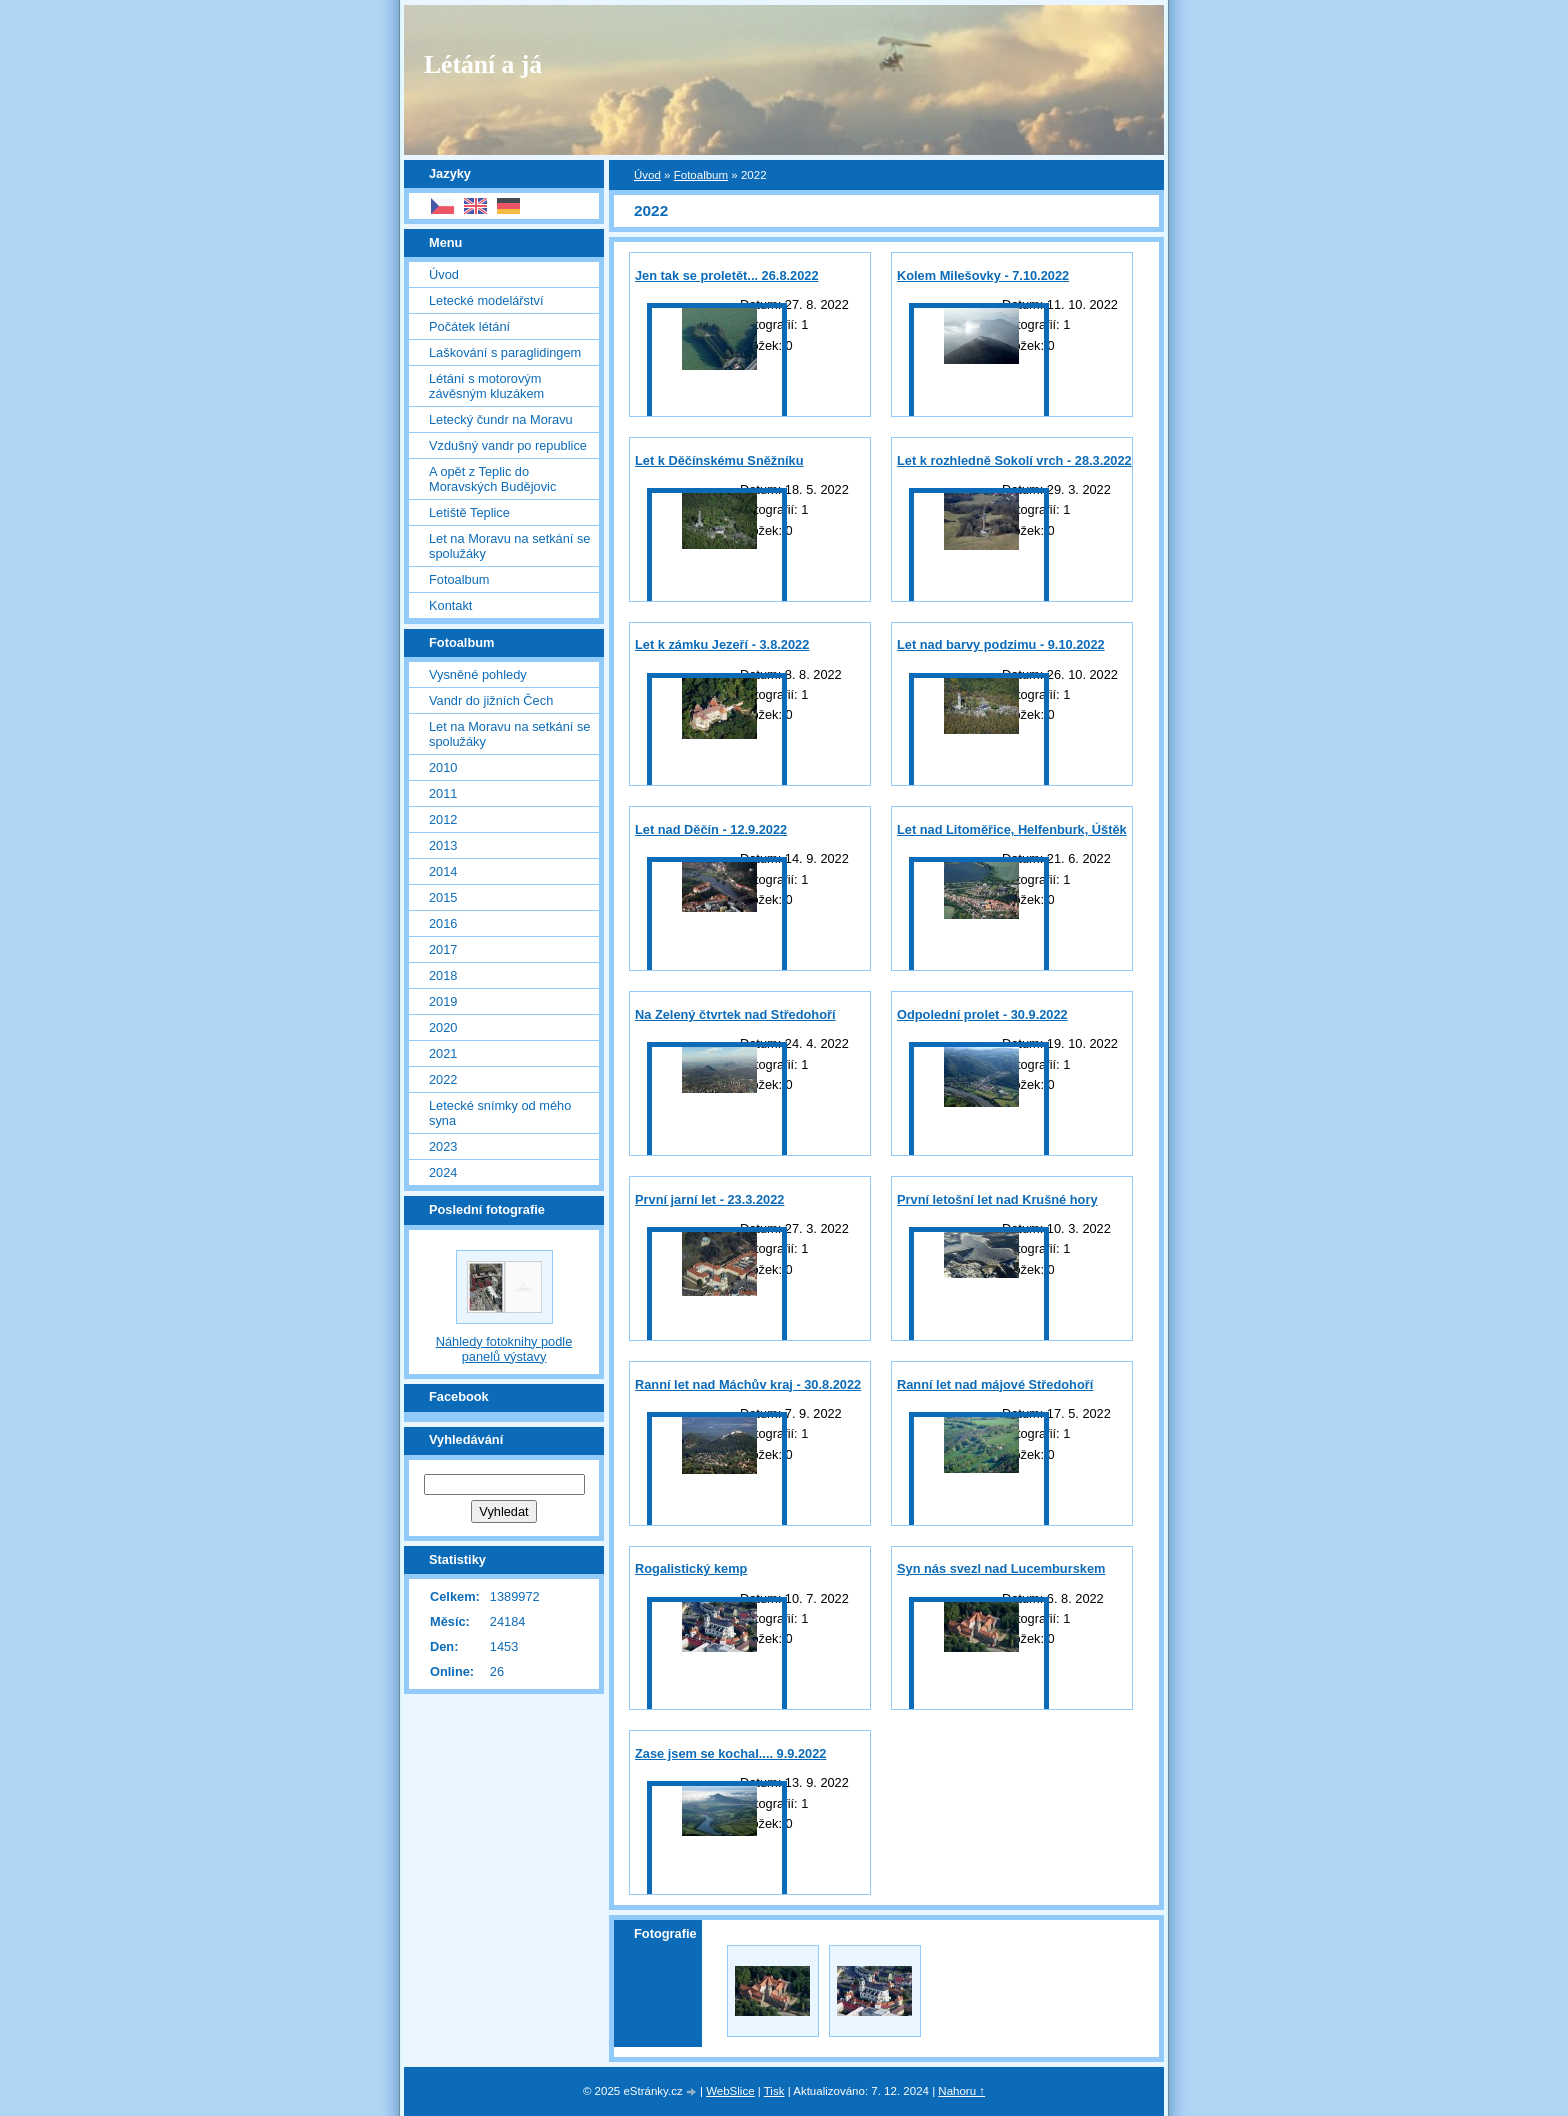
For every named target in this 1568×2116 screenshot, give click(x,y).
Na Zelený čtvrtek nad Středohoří (735, 1014)
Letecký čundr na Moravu (501, 419)
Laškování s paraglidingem (505, 352)
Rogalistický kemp (691, 1568)
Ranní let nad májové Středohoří (995, 1384)
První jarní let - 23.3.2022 (709, 1199)
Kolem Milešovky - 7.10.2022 (983, 275)
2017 (443, 949)
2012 (443, 819)
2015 (443, 897)
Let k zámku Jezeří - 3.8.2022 (722, 644)
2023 (443, 1146)
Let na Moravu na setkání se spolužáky (509, 546)
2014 (443, 871)
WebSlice (730, 2091)
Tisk (774, 2091)
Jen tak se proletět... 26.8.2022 (727, 275)
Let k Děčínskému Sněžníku (719, 460)
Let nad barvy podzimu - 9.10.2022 (1001, 644)
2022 (443, 1079)
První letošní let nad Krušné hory (997, 1199)
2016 (443, 923)
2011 (443, 793)
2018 (443, 975)
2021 (443, 1053)
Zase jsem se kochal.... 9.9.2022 (730, 1753)
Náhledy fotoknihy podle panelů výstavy (504, 1349)
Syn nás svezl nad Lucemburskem (1001, 1568)
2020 (443, 1027)
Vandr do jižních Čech (491, 700)
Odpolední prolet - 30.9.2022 (982, 1014)
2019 (443, 1001)
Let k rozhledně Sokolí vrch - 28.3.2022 (1014, 460)
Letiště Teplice (469, 512)
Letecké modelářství (486, 300)
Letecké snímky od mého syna (500, 1113)
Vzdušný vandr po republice (508, 445)
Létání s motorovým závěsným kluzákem (486, 386)
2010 (443, 767)
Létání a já (483, 64)
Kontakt (450, 605)
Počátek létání (469, 326)
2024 (443, 1172)
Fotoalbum (701, 175)
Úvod (647, 175)
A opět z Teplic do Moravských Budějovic (492, 479)
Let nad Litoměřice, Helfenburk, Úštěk (1012, 829)
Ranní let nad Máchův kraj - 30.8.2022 (748, 1384)
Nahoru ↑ (961, 2091)
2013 (443, 845)
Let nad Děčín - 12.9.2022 (711, 829)
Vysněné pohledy (478, 674)
